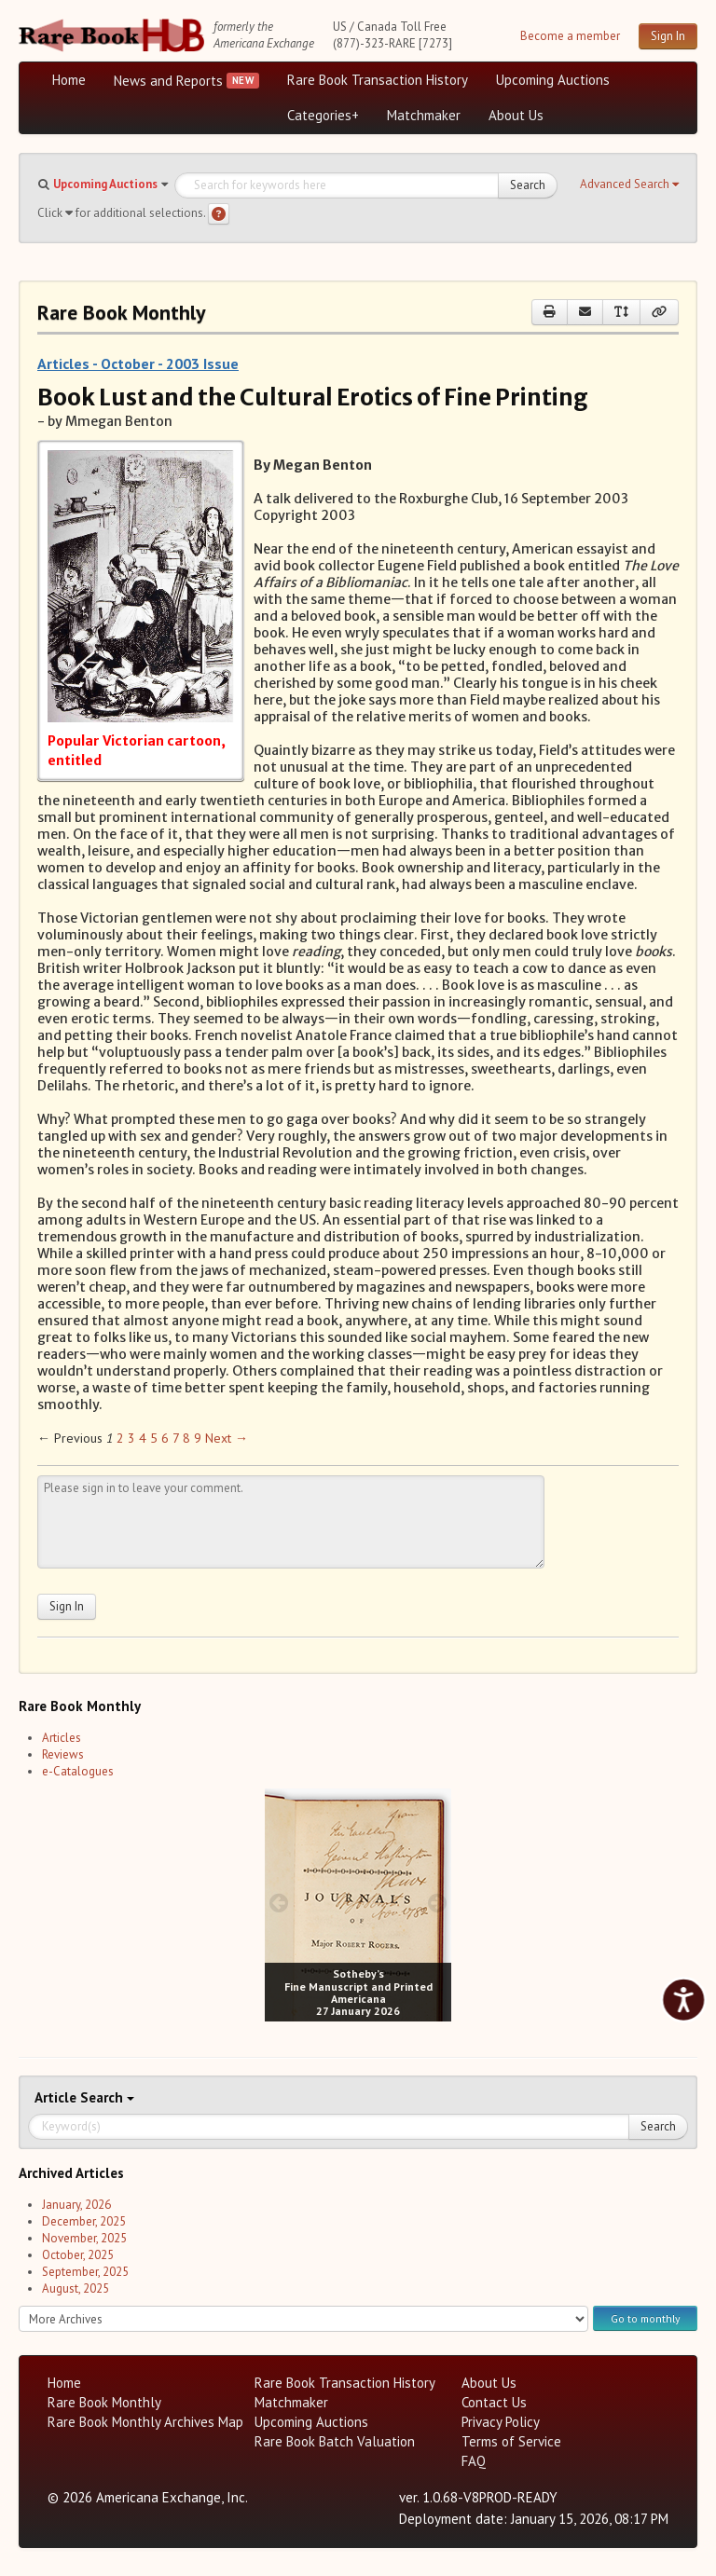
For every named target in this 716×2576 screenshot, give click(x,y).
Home (69, 80)
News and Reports (168, 80)
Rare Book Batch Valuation (335, 2441)
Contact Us (494, 2402)
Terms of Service (511, 2441)
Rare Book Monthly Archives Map (145, 2422)
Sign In (668, 36)
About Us (516, 115)
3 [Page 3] (131, 1438)
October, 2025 (78, 2255)
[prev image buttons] (278, 1902)
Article (57, 2097)
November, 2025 (84, 2238)
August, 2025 (75, 2288)
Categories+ (323, 115)
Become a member (570, 36)
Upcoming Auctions (553, 80)
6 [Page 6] (165, 1438)
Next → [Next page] (226, 1438)
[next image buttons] (437, 1902)
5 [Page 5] (154, 1438)
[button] (629, 184)
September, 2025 (85, 2272)
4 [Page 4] (142, 1438)
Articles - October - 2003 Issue (138, 363)
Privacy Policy (500, 2422)
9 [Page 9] (197, 1438)
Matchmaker (424, 115)
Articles (61, 1738)
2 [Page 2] (120, 1438)
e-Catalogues (78, 1771)
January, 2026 (76, 2205)
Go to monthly (645, 2318)
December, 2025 (84, 2221)
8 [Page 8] (186, 1438)
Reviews (63, 1754)
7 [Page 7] (175, 1438)
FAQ (473, 2461)
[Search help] (218, 214)
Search (527, 185)
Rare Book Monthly (104, 2402)
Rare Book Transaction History (377, 80)
